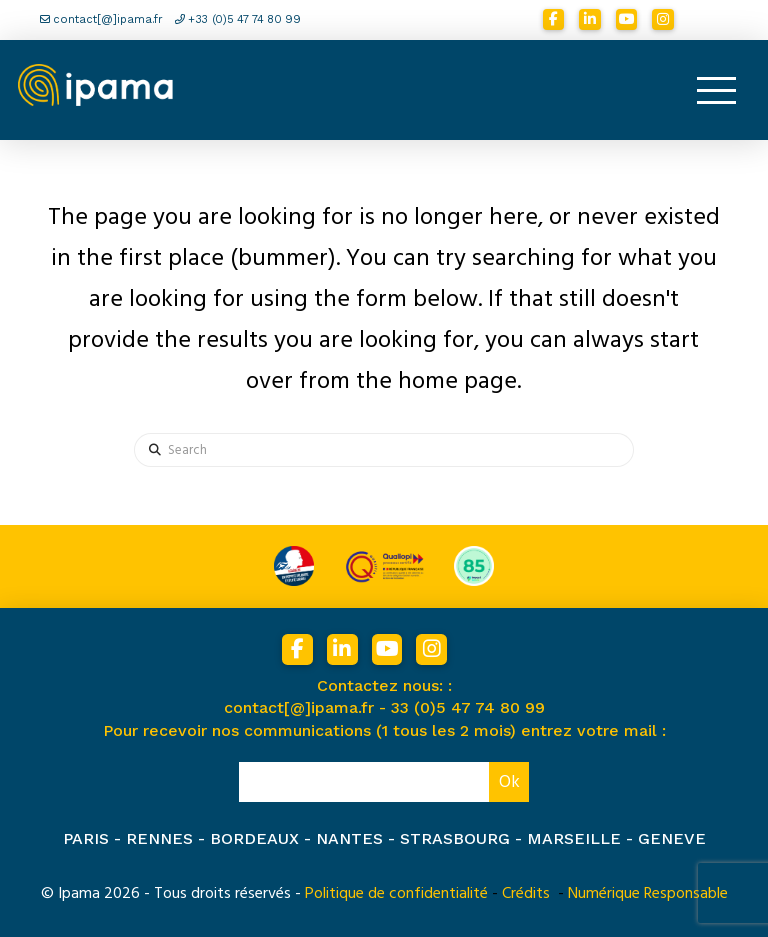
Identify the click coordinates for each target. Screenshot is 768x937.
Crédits (526, 893)
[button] (716, 90)
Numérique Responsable (648, 893)
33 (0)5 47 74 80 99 (468, 707)
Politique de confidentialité (396, 893)
